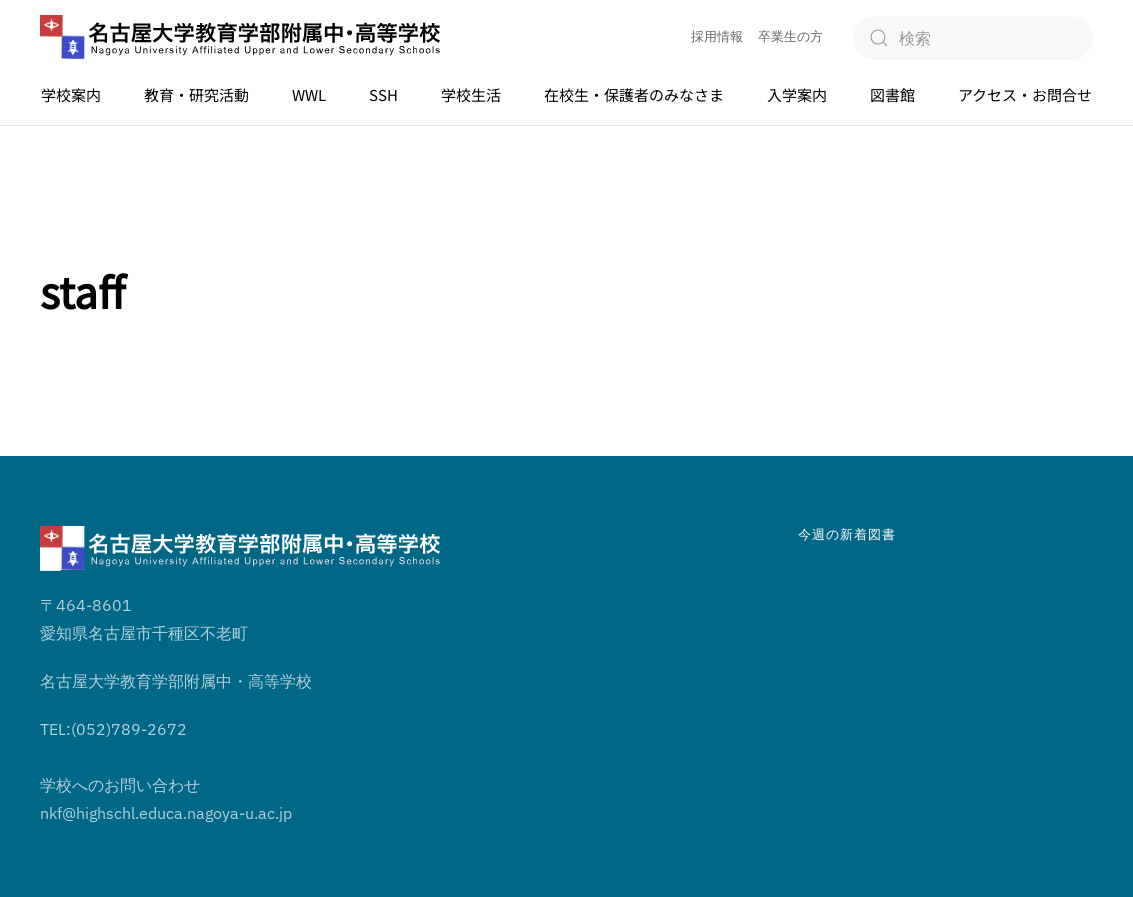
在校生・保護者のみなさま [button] (634, 94)
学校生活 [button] (471, 94)
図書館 (892, 94)
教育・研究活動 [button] (196, 94)
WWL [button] (309, 94)
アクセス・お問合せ (1025, 94)
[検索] (973, 38)
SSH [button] (383, 94)
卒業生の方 (790, 36)
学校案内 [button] (71, 94)
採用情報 (717, 36)
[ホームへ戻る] (240, 37)
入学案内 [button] (797, 94)
